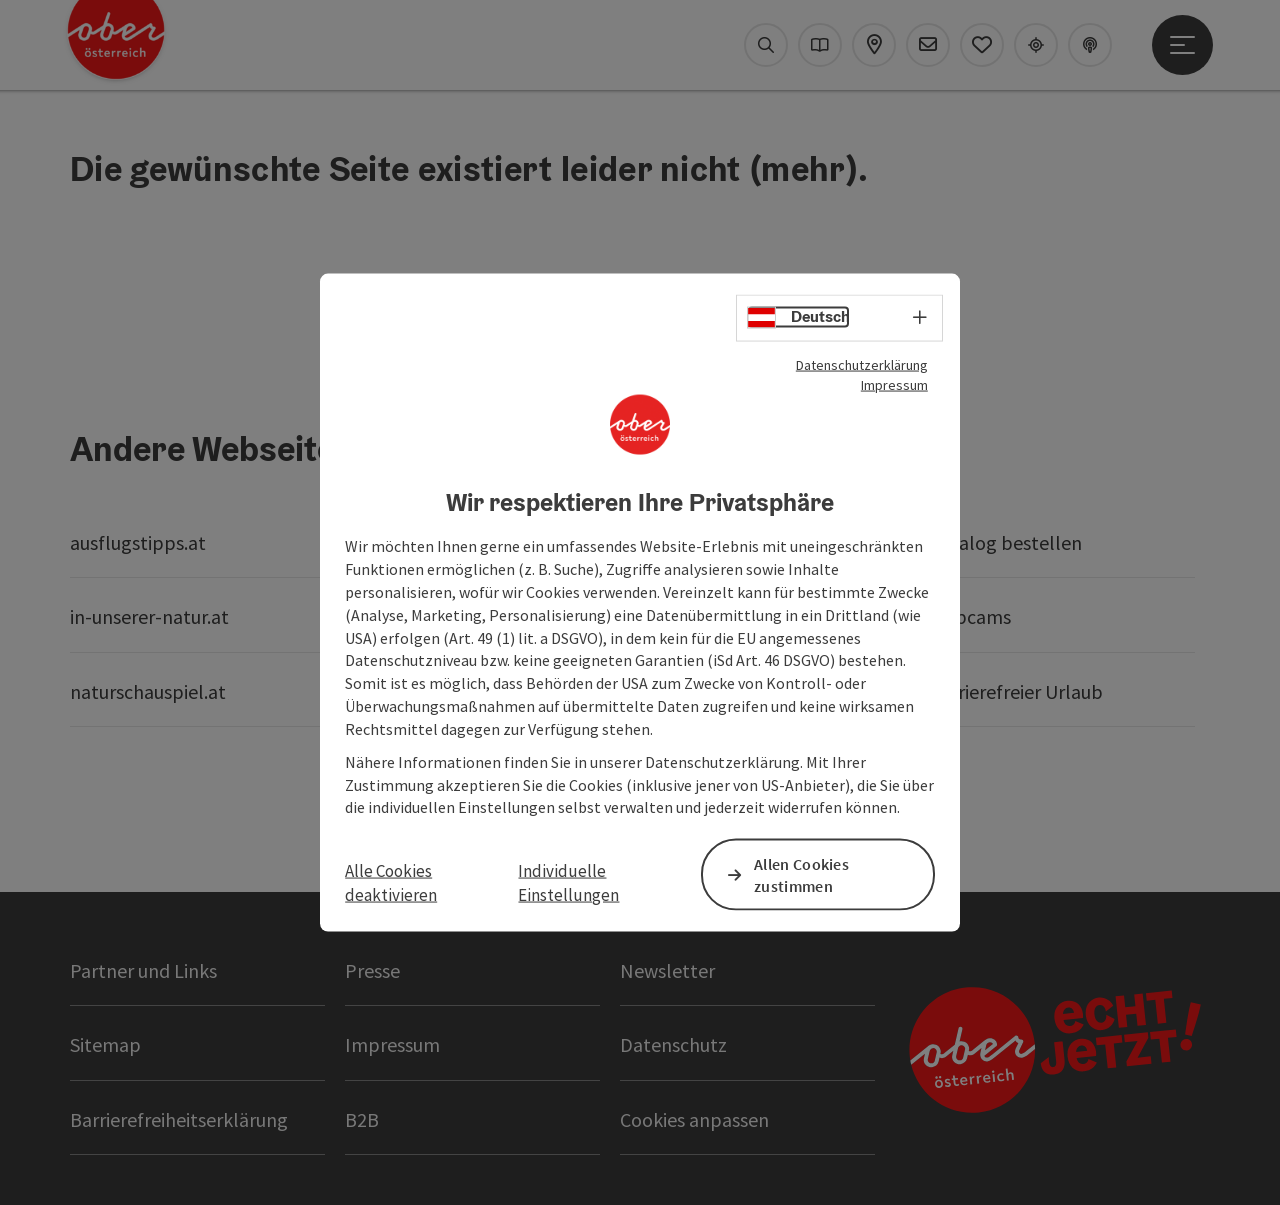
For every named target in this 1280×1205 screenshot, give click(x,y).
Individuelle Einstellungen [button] (568, 882)
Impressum (894, 384)
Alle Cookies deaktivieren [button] (391, 882)
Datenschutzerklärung (862, 364)
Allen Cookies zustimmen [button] (801, 874)
